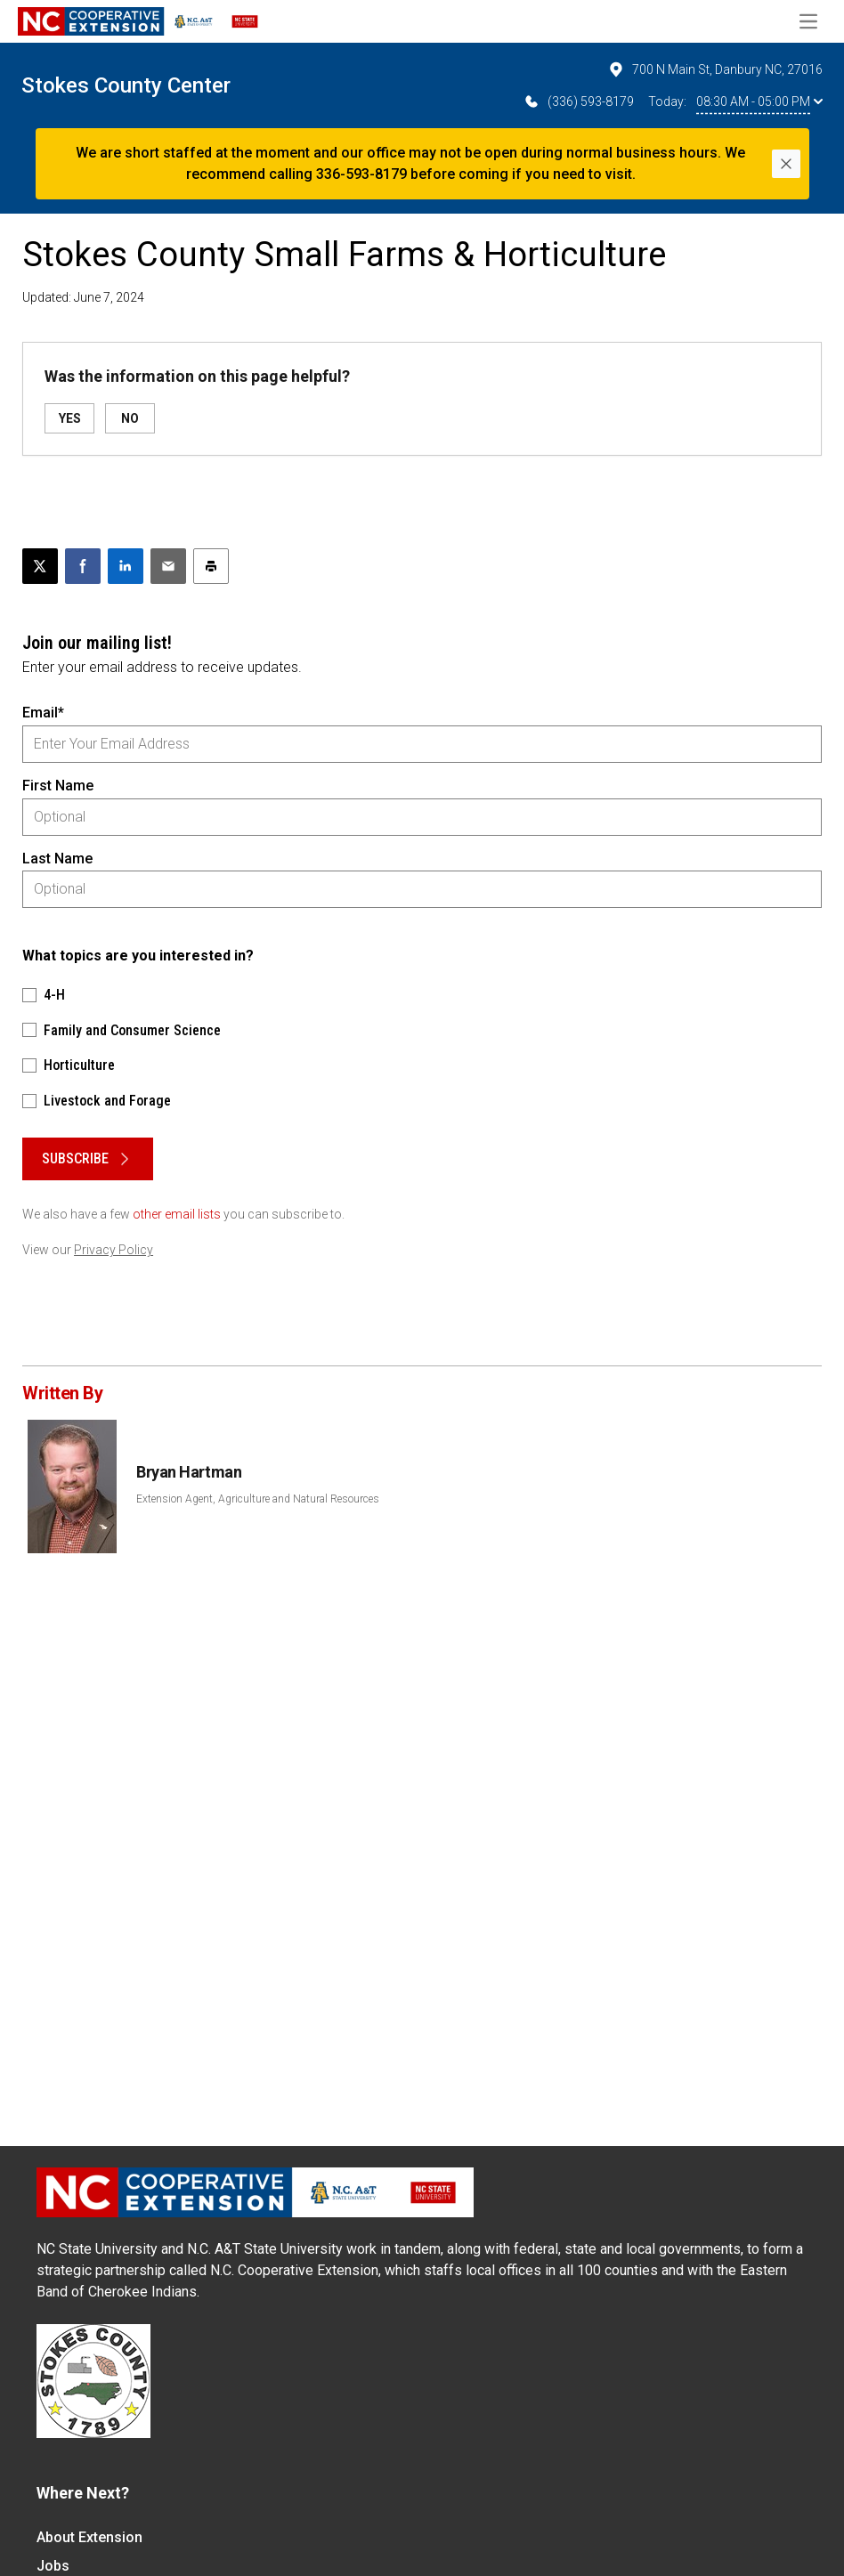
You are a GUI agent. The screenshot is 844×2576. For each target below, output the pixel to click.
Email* (43, 712)
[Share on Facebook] (83, 566)
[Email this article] (168, 566)
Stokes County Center (126, 85)
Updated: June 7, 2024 (83, 297)
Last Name (57, 858)
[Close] (786, 164)
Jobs (53, 2565)
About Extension (89, 2537)
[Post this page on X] (40, 566)
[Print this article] (211, 566)
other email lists (177, 1214)
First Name (57, 785)
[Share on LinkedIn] (125, 566)
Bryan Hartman (188, 1471)
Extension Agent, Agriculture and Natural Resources (257, 1499)
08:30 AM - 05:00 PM (759, 101)
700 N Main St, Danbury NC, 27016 (715, 69)
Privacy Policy (113, 1250)
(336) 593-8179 (578, 101)
